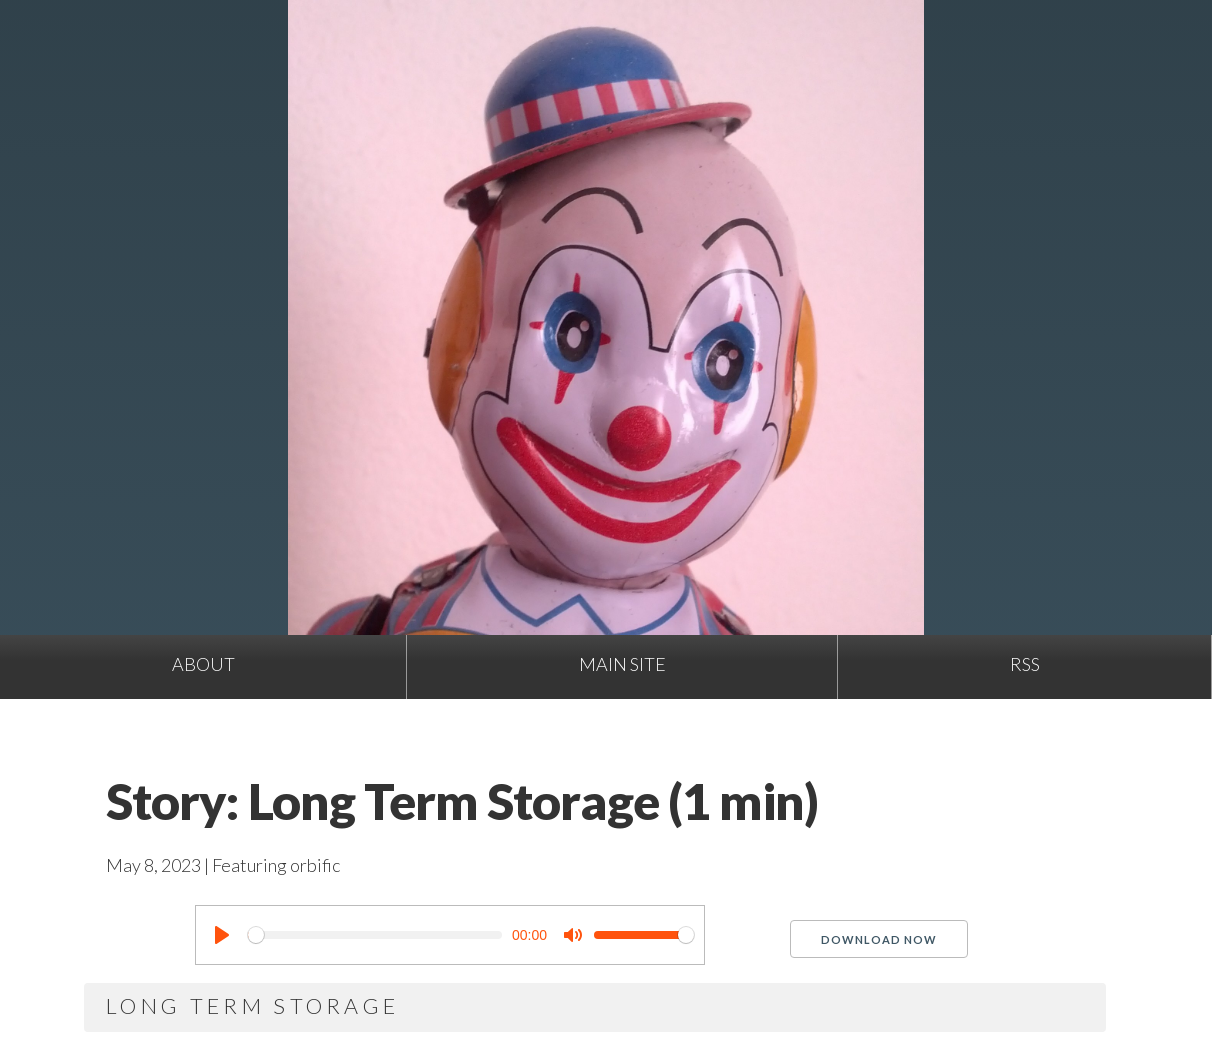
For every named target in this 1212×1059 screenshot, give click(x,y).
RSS (1025, 664)
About (203, 664)
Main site (622, 664)
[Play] (222, 935)
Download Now (879, 939)
